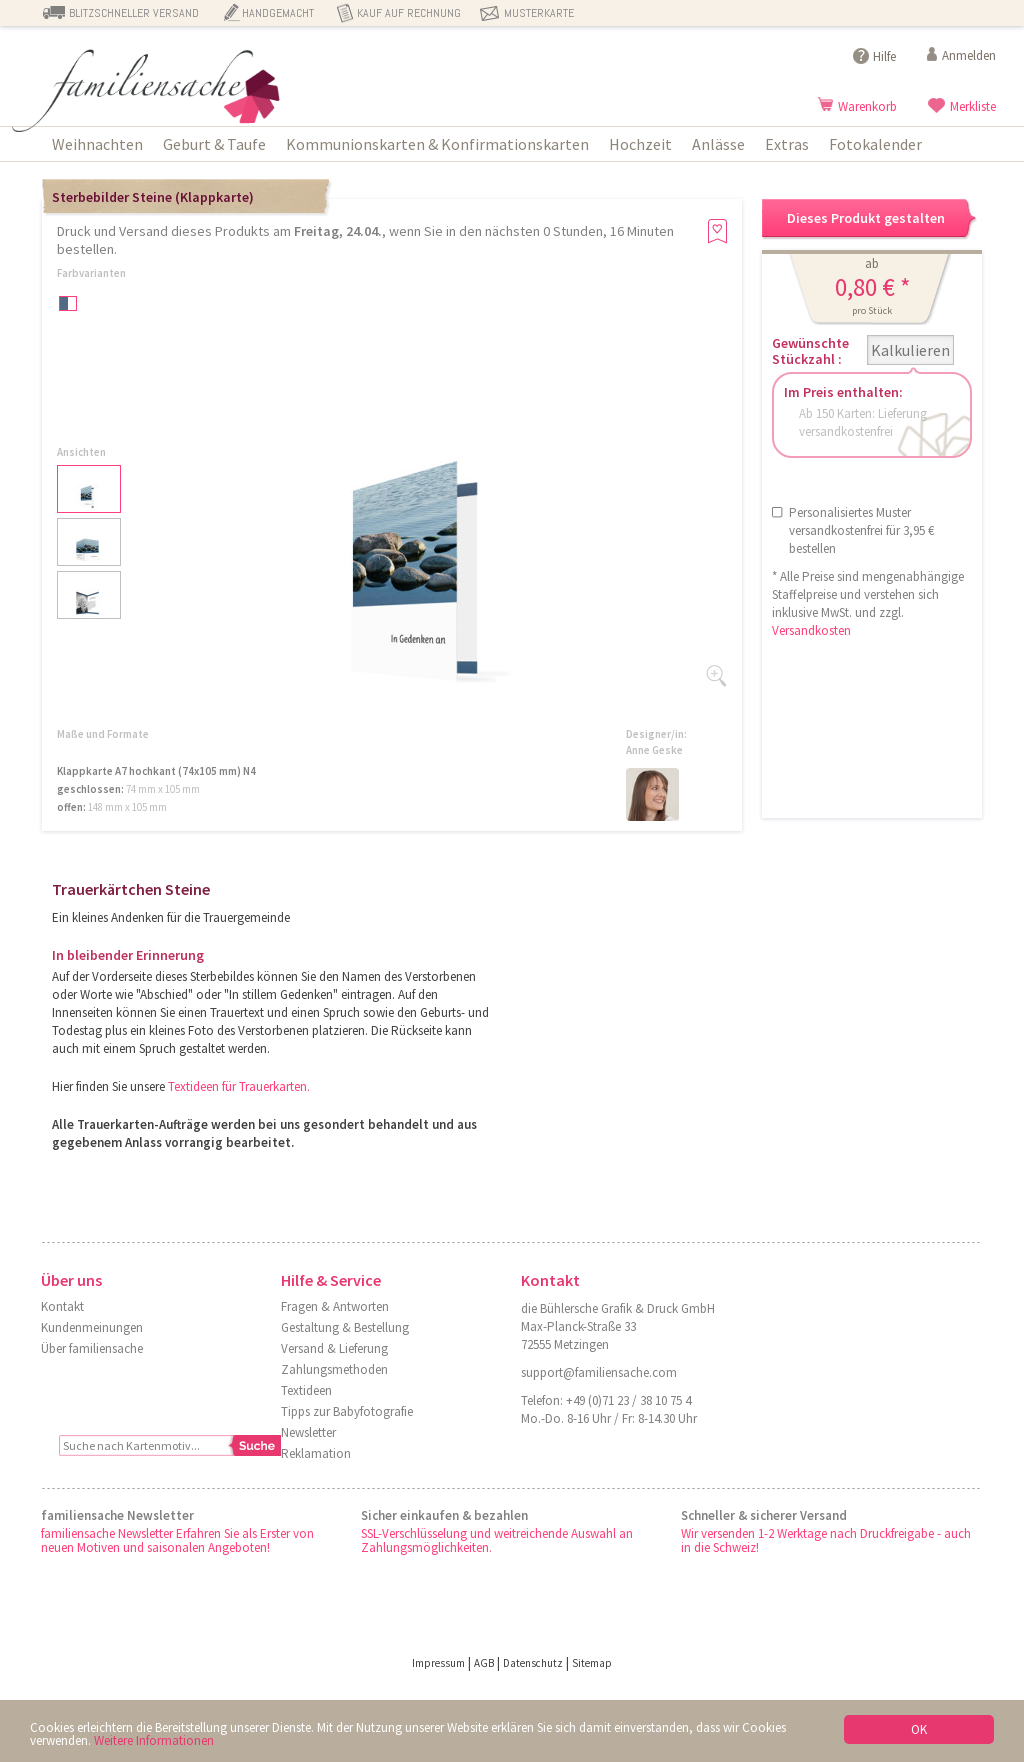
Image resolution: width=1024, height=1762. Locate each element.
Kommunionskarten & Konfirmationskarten (437, 144)
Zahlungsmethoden (334, 1369)
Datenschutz (533, 1663)
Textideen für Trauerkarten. (239, 1086)
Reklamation (316, 1453)
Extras (787, 144)
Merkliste (973, 106)
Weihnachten (97, 144)
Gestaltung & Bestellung (345, 1327)
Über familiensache (92, 1348)
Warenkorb (867, 106)
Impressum (438, 1663)
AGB (484, 1663)
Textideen (306, 1390)
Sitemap (592, 1663)
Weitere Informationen (154, 1740)
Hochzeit (640, 144)
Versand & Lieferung (334, 1348)
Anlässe (718, 144)
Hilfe (884, 56)
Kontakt (62, 1306)
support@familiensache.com (599, 1372)
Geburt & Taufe (214, 144)
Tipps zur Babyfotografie (347, 1411)
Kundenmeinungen (92, 1327)
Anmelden (969, 55)
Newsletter (308, 1432)
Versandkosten (811, 630)
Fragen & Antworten (335, 1306)
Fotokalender (875, 144)
